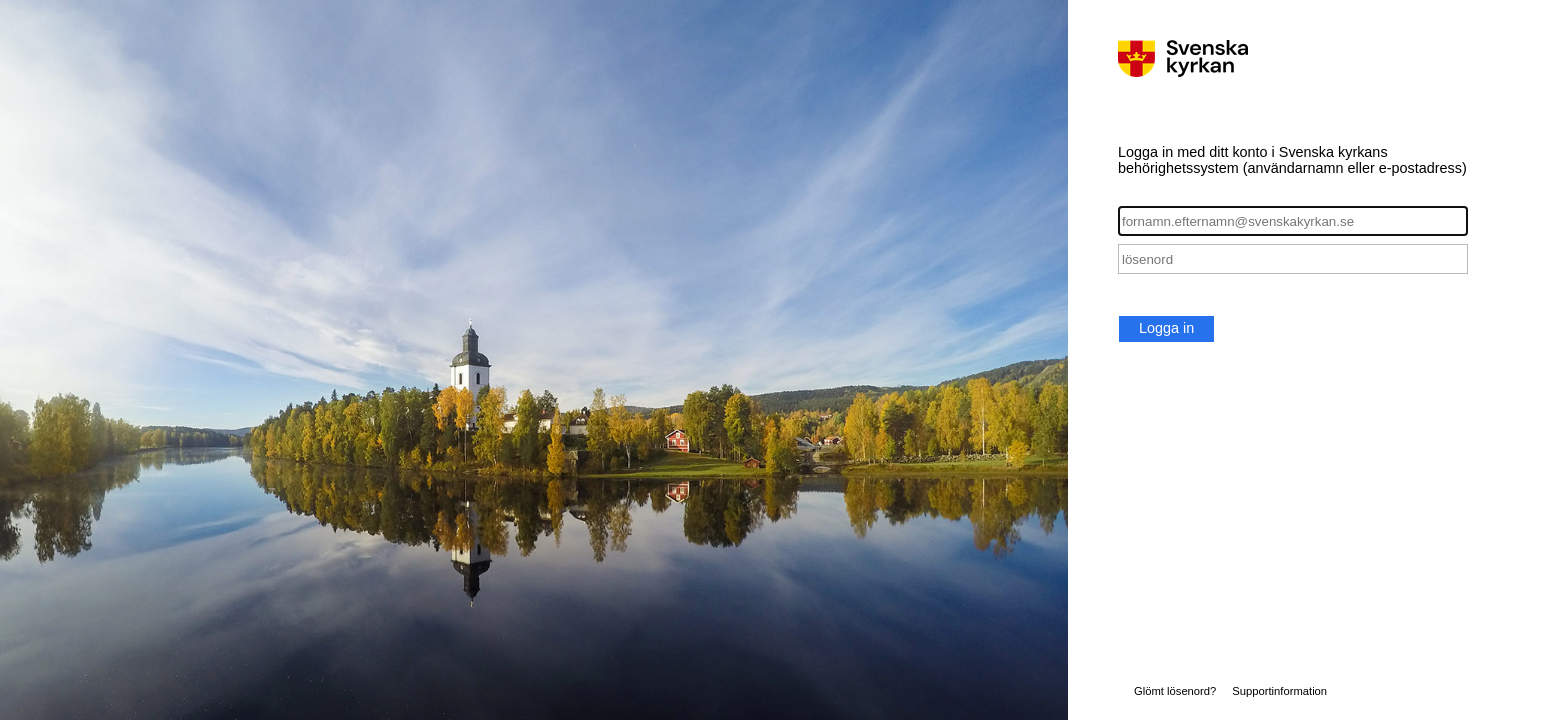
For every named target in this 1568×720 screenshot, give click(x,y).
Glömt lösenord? (1175, 691)
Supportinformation (1279, 691)
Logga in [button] (1166, 328)
